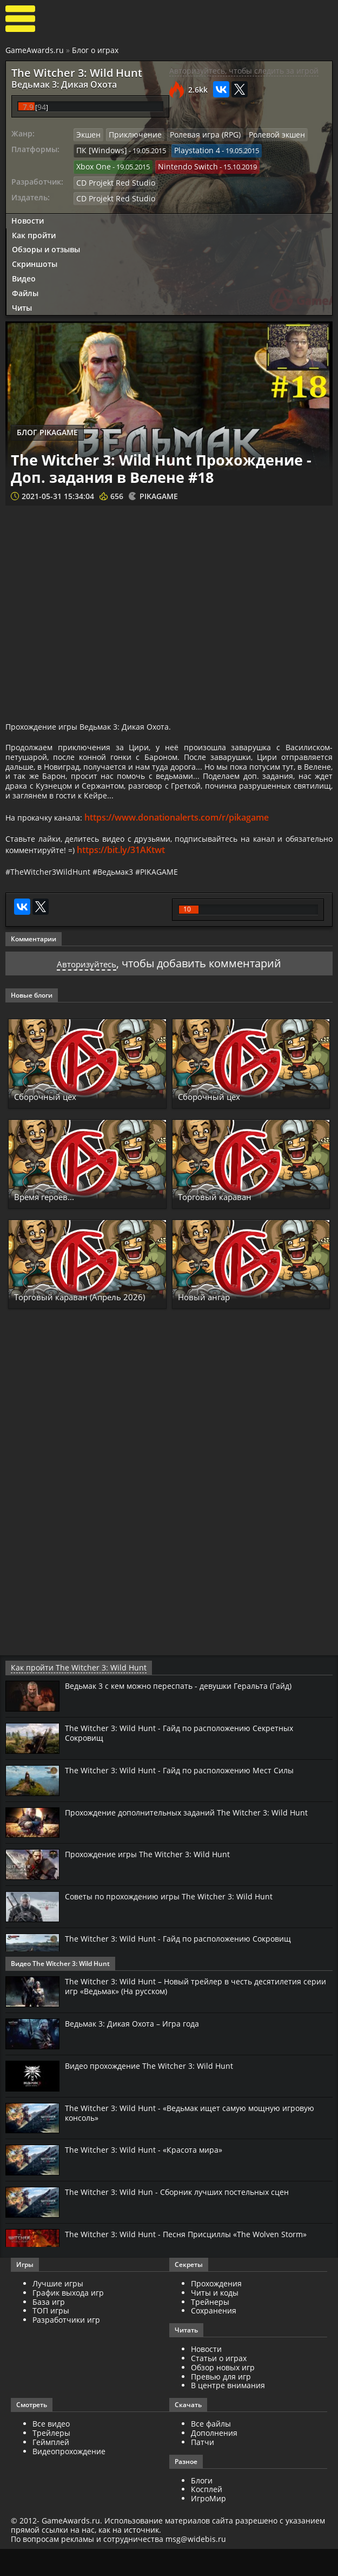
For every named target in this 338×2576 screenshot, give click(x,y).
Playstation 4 (189, 147)
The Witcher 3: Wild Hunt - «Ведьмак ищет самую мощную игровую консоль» (183, 2139)
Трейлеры (51, 2460)
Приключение (131, 132)
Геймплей (50, 2469)
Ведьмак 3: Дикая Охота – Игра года (140, 2050)
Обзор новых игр (223, 2394)
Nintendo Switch (182, 162)
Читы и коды (214, 2320)
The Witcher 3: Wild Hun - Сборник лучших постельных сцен (186, 2218)
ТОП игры (50, 2337)
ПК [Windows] (98, 147)
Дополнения (214, 2460)
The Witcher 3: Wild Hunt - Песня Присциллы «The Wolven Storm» (195, 2261)
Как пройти (34, 228)
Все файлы (211, 2451)
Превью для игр (221, 2403)
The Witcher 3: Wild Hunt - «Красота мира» (150, 2176)
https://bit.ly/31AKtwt (186, 875)
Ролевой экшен (261, 132)
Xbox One (92, 162)
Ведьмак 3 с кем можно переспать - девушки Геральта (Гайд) (192, 1712)
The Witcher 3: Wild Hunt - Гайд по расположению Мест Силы (189, 1797)
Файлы (25, 286)
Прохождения (216, 2310)
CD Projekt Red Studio (111, 177)
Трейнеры (210, 2328)
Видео (24, 271)
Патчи (202, 2469)
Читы (22, 301)
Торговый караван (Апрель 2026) (83, 1318)
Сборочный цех (53, 1123)
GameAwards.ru (34, 50)
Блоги (202, 2507)
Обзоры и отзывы (46, 243)
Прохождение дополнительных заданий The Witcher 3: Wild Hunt (198, 1838)
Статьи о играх (219, 2385)
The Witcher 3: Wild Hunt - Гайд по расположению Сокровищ (188, 1965)
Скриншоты (34, 257)
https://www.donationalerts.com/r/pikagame (186, 840)
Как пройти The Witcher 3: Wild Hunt (69, 1695)
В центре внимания (228, 2412)
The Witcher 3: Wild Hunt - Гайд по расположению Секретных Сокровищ (189, 1759)
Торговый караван (225, 1223)
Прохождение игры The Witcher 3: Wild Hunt (154, 1881)
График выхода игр (68, 2320)
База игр (48, 2328)
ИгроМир (208, 2525)
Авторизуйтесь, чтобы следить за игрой (244, 70)
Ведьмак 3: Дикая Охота (53, 83)
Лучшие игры (57, 2310)
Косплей (206, 2516)
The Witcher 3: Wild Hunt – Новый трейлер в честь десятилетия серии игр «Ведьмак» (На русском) (193, 2013)
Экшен (87, 132)
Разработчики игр (66, 2347)
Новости (27, 213)
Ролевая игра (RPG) (195, 132)
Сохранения (213, 2337)
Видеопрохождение (68, 2478)
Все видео (51, 2451)
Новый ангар (211, 1324)
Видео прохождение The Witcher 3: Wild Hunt (156, 2092)
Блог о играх (95, 50)
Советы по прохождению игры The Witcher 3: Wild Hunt (178, 1923)
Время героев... (53, 1223)
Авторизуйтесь (87, 991)
